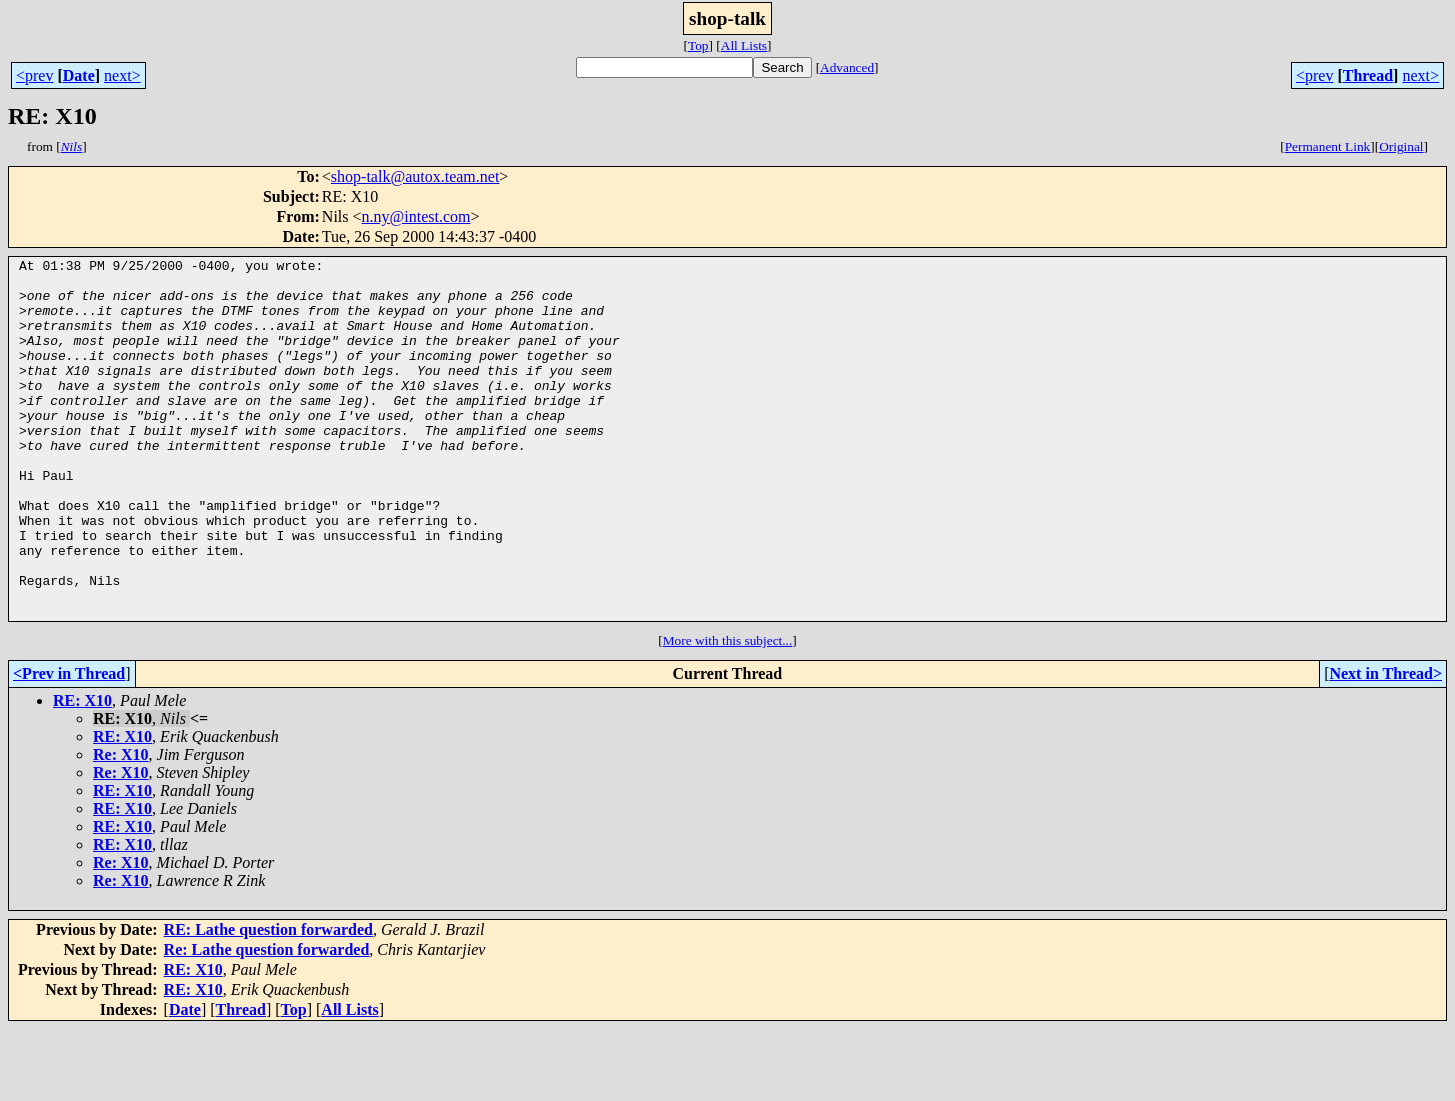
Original (1401, 146)
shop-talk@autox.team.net (415, 176)
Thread (1368, 75)
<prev (34, 75)
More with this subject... (728, 712)
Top (698, 45)
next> (122, 75)
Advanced (847, 67)
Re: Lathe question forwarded (267, 1021)
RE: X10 (82, 772)
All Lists (744, 45)
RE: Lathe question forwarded (268, 1001)
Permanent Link (1328, 146)
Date (79, 75)
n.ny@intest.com (416, 216)
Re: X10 (121, 826)
